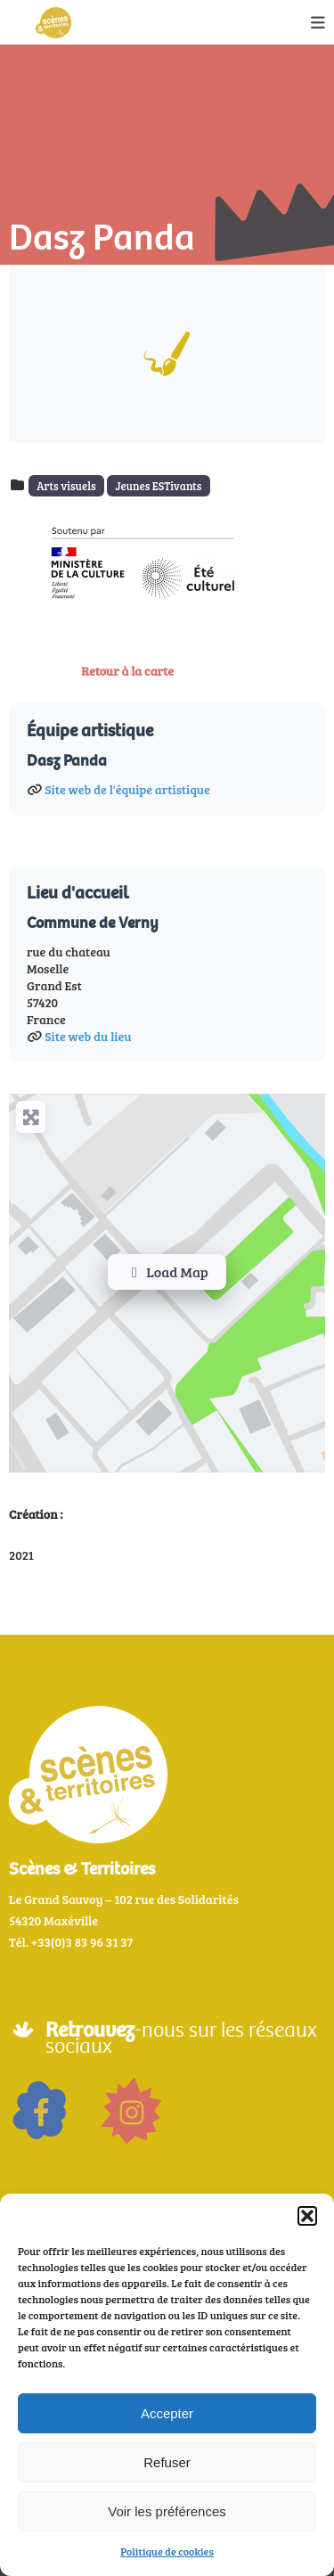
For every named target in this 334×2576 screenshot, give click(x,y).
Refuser (167, 2462)
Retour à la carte (127, 670)
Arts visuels (66, 486)
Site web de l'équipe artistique (127, 789)
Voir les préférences (167, 2511)
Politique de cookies (167, 2551)
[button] (307, 2216)
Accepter (167, 2413)
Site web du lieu (88, 1036)
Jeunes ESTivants (158, 486)
